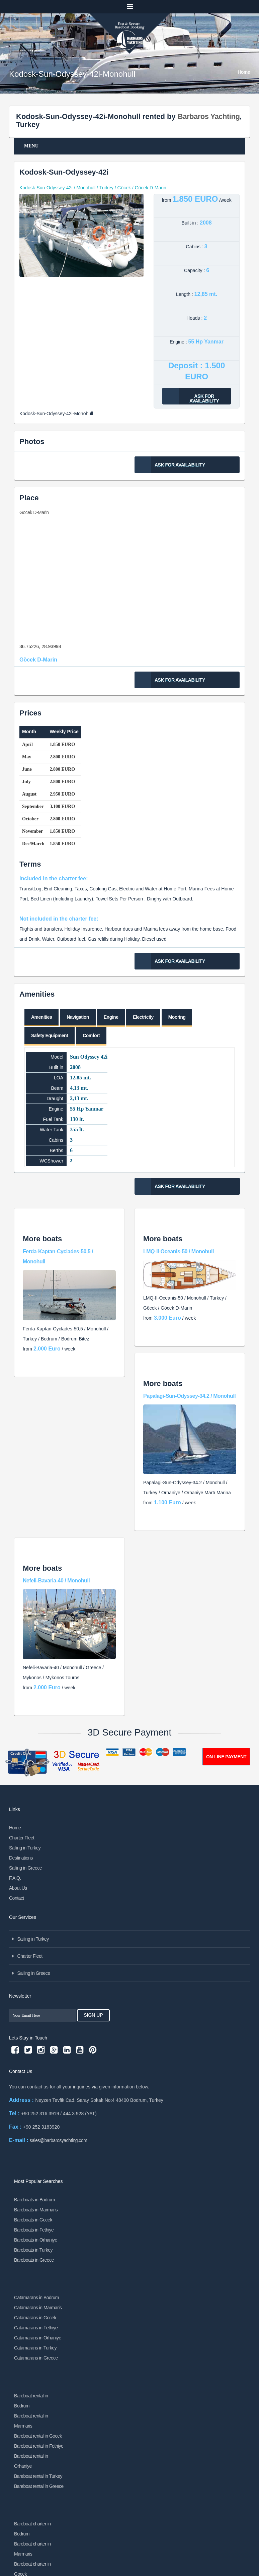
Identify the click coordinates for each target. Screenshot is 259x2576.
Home (244, 72)
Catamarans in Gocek (35, 2317)
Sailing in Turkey (24, 1847)
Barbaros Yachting (209, 116)
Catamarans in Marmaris (38, 2307)
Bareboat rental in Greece (39, 2486)
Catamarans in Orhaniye (37, 2337)
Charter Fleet (21, 1837)
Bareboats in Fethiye (34, 2230)
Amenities (41, 1017)
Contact (16, 1898)
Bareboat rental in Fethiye (38, 2445)
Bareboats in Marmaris (36, 2209)
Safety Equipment (49, 1035)
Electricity (143, 1017)
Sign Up (89, 2015)
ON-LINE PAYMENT (226, 1756)
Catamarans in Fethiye (36, 2327)
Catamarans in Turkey (35, 2347)
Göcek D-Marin (34, 512)
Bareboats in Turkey (33, 2250)
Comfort (91, 1035)
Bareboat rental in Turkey (38, 2475)
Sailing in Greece (25, 1868)
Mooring (177, 1017)
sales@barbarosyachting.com (58, 2140)
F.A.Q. (15, 1878)
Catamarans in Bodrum (36, 2297)
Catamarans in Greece (36, 2358)
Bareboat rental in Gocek (38, 2435)
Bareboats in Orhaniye (35, 2240)
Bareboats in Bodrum (34, 2199)
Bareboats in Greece (34, 2260)
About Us (18, 1888)
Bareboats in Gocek (33, 2219)
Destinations (21, 1858)
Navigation (78, 1017)
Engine (111, 1017)
